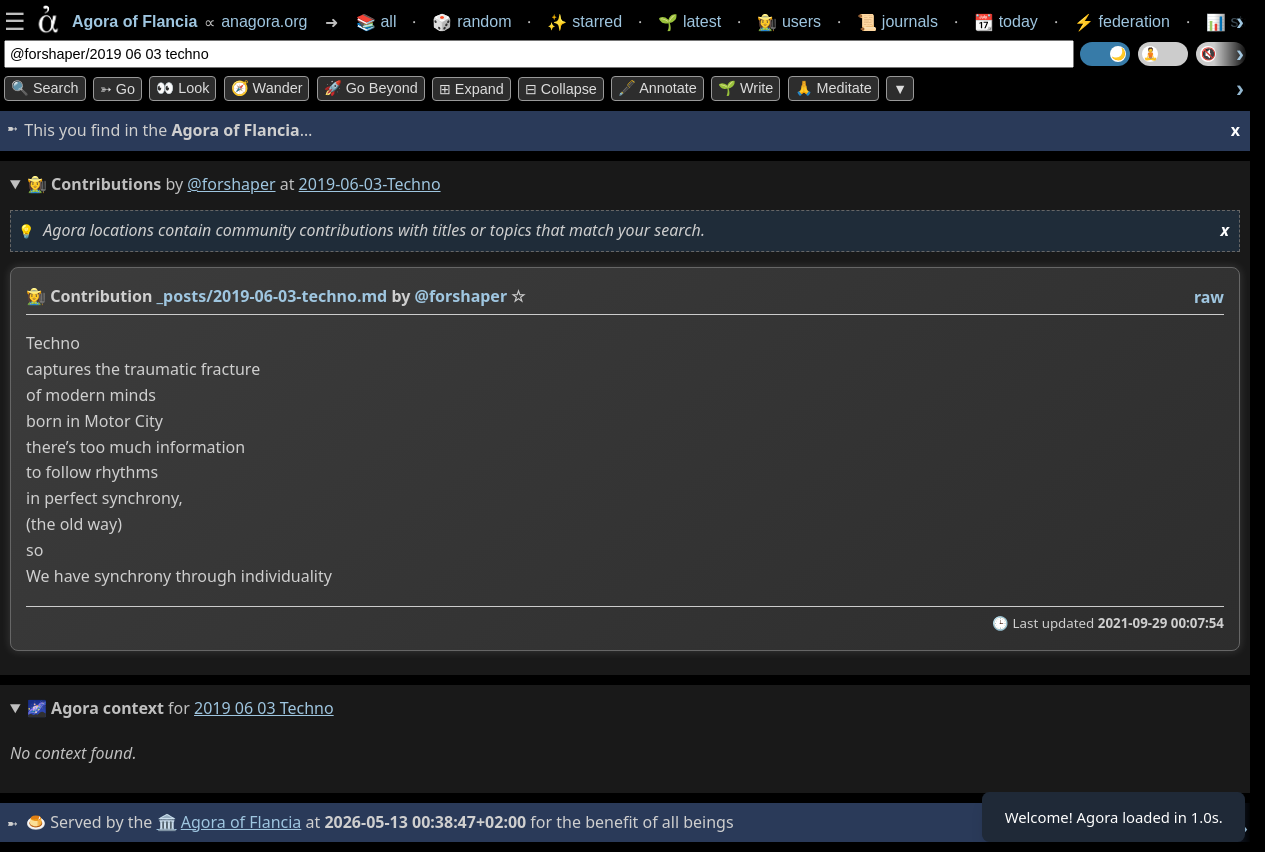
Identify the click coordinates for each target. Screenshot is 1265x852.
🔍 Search (45, 88)
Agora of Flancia (244, 822)
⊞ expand (471, 89)
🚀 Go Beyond (371, 88)
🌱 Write (745, 88)
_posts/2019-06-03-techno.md (272, 296)
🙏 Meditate (833, 88)
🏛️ (169, 822)
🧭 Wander (267, 88)
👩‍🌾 (36, 296)
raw (1209, 297)
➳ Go (117, 89)
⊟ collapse (561, 89)
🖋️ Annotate (657, 88)
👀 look (182, 88)
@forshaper (231, 184)
